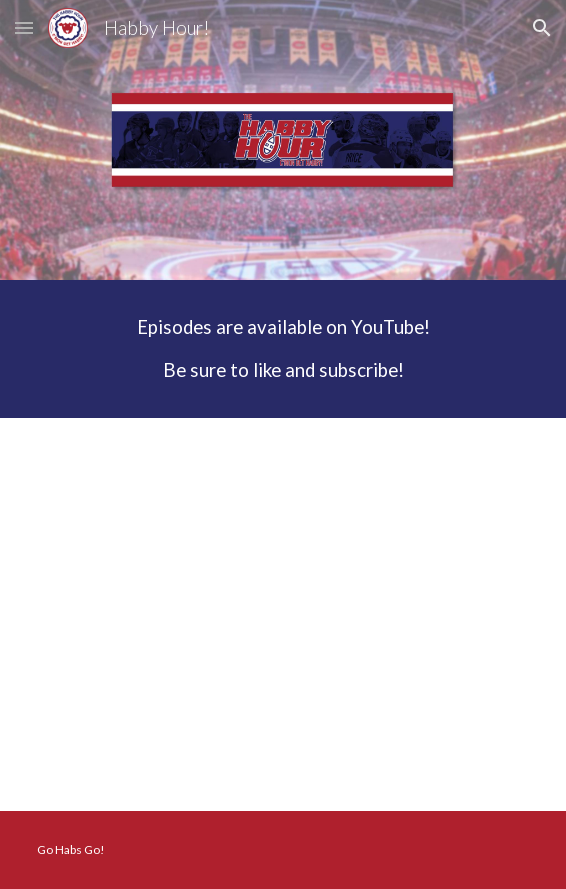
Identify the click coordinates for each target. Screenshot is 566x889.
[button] (24, 27)
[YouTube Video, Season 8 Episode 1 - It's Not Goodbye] (282, 614)
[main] (282, 349)
